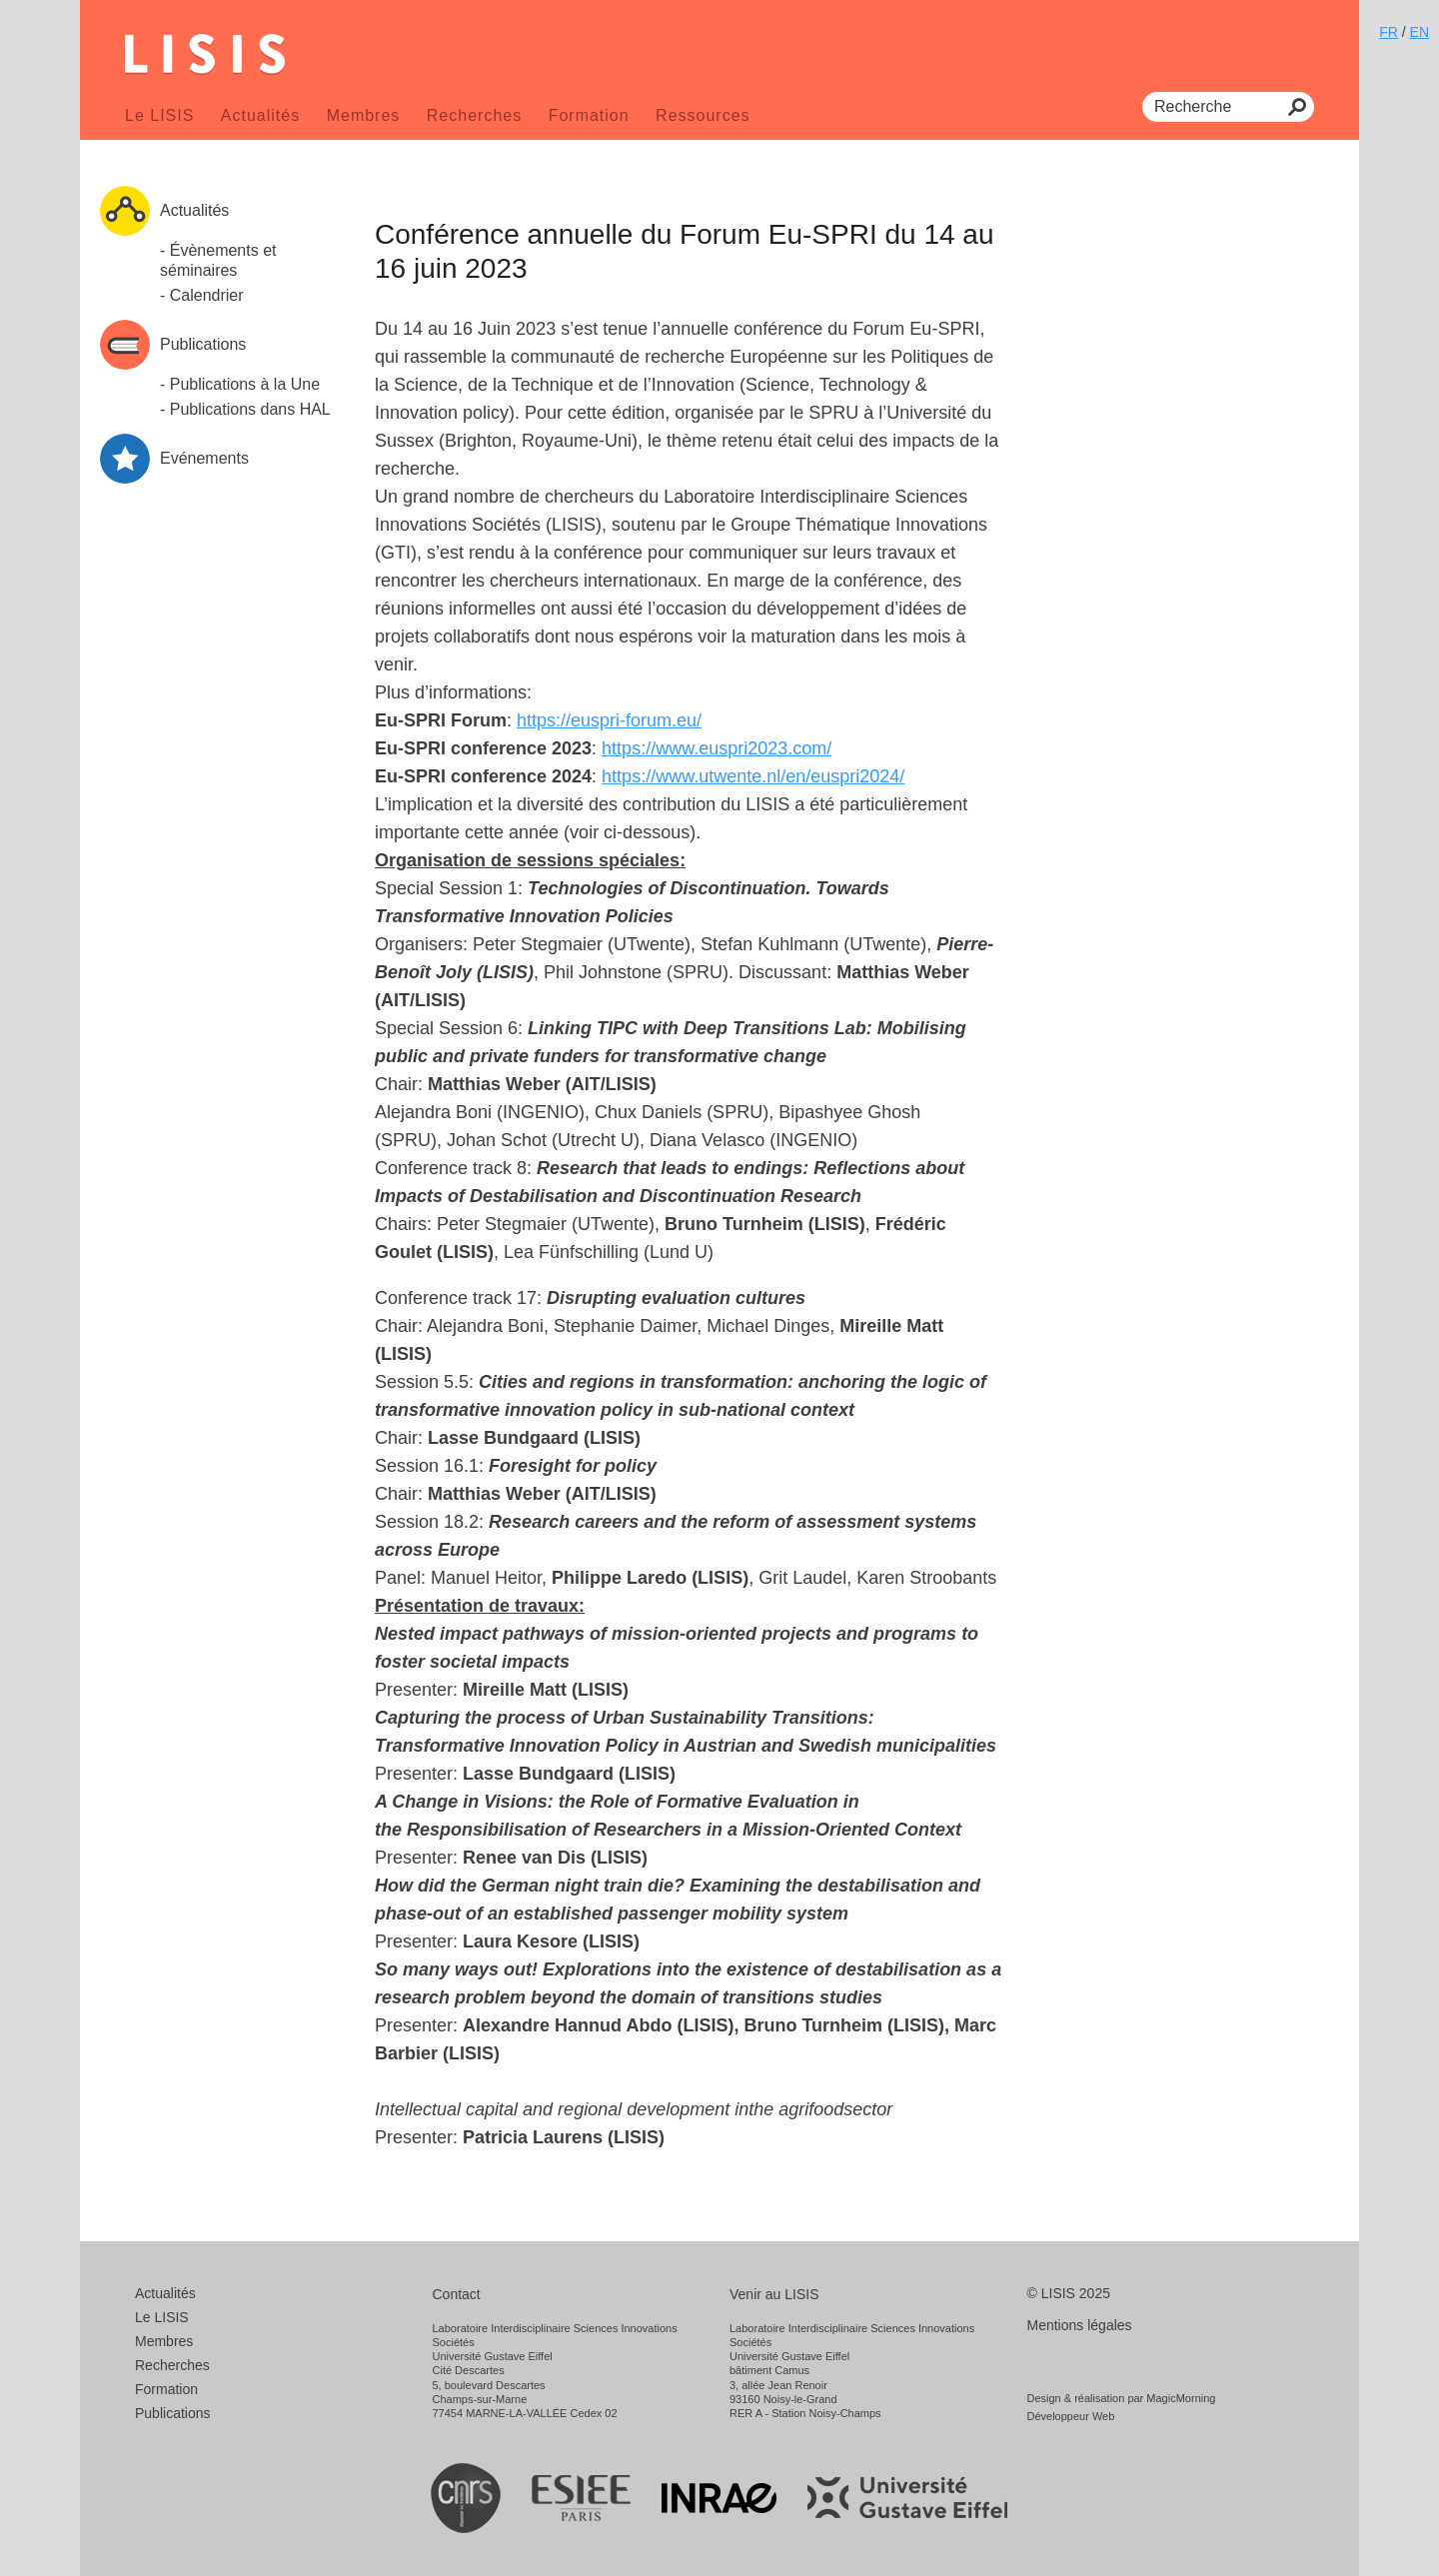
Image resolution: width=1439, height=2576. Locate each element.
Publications (173, 2413)
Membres (364, 115)
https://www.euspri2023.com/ (716, 748)
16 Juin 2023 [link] (504, 329)
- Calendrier (202, 295)
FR (1388, 32)
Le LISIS (159, 115)
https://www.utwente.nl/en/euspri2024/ (753, 776)
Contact (457, 2294)
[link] (609, 720)
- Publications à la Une (240, 384)
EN (1419, 32)
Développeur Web (1071, 2416)
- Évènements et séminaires (218, 260)
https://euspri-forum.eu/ (609, 720)
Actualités (260, 115)
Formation (589, 115)
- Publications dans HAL (245, 409)
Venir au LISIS (774, 2294)
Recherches (474, 115)
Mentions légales (1079, 2325)
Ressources (702, 115)
